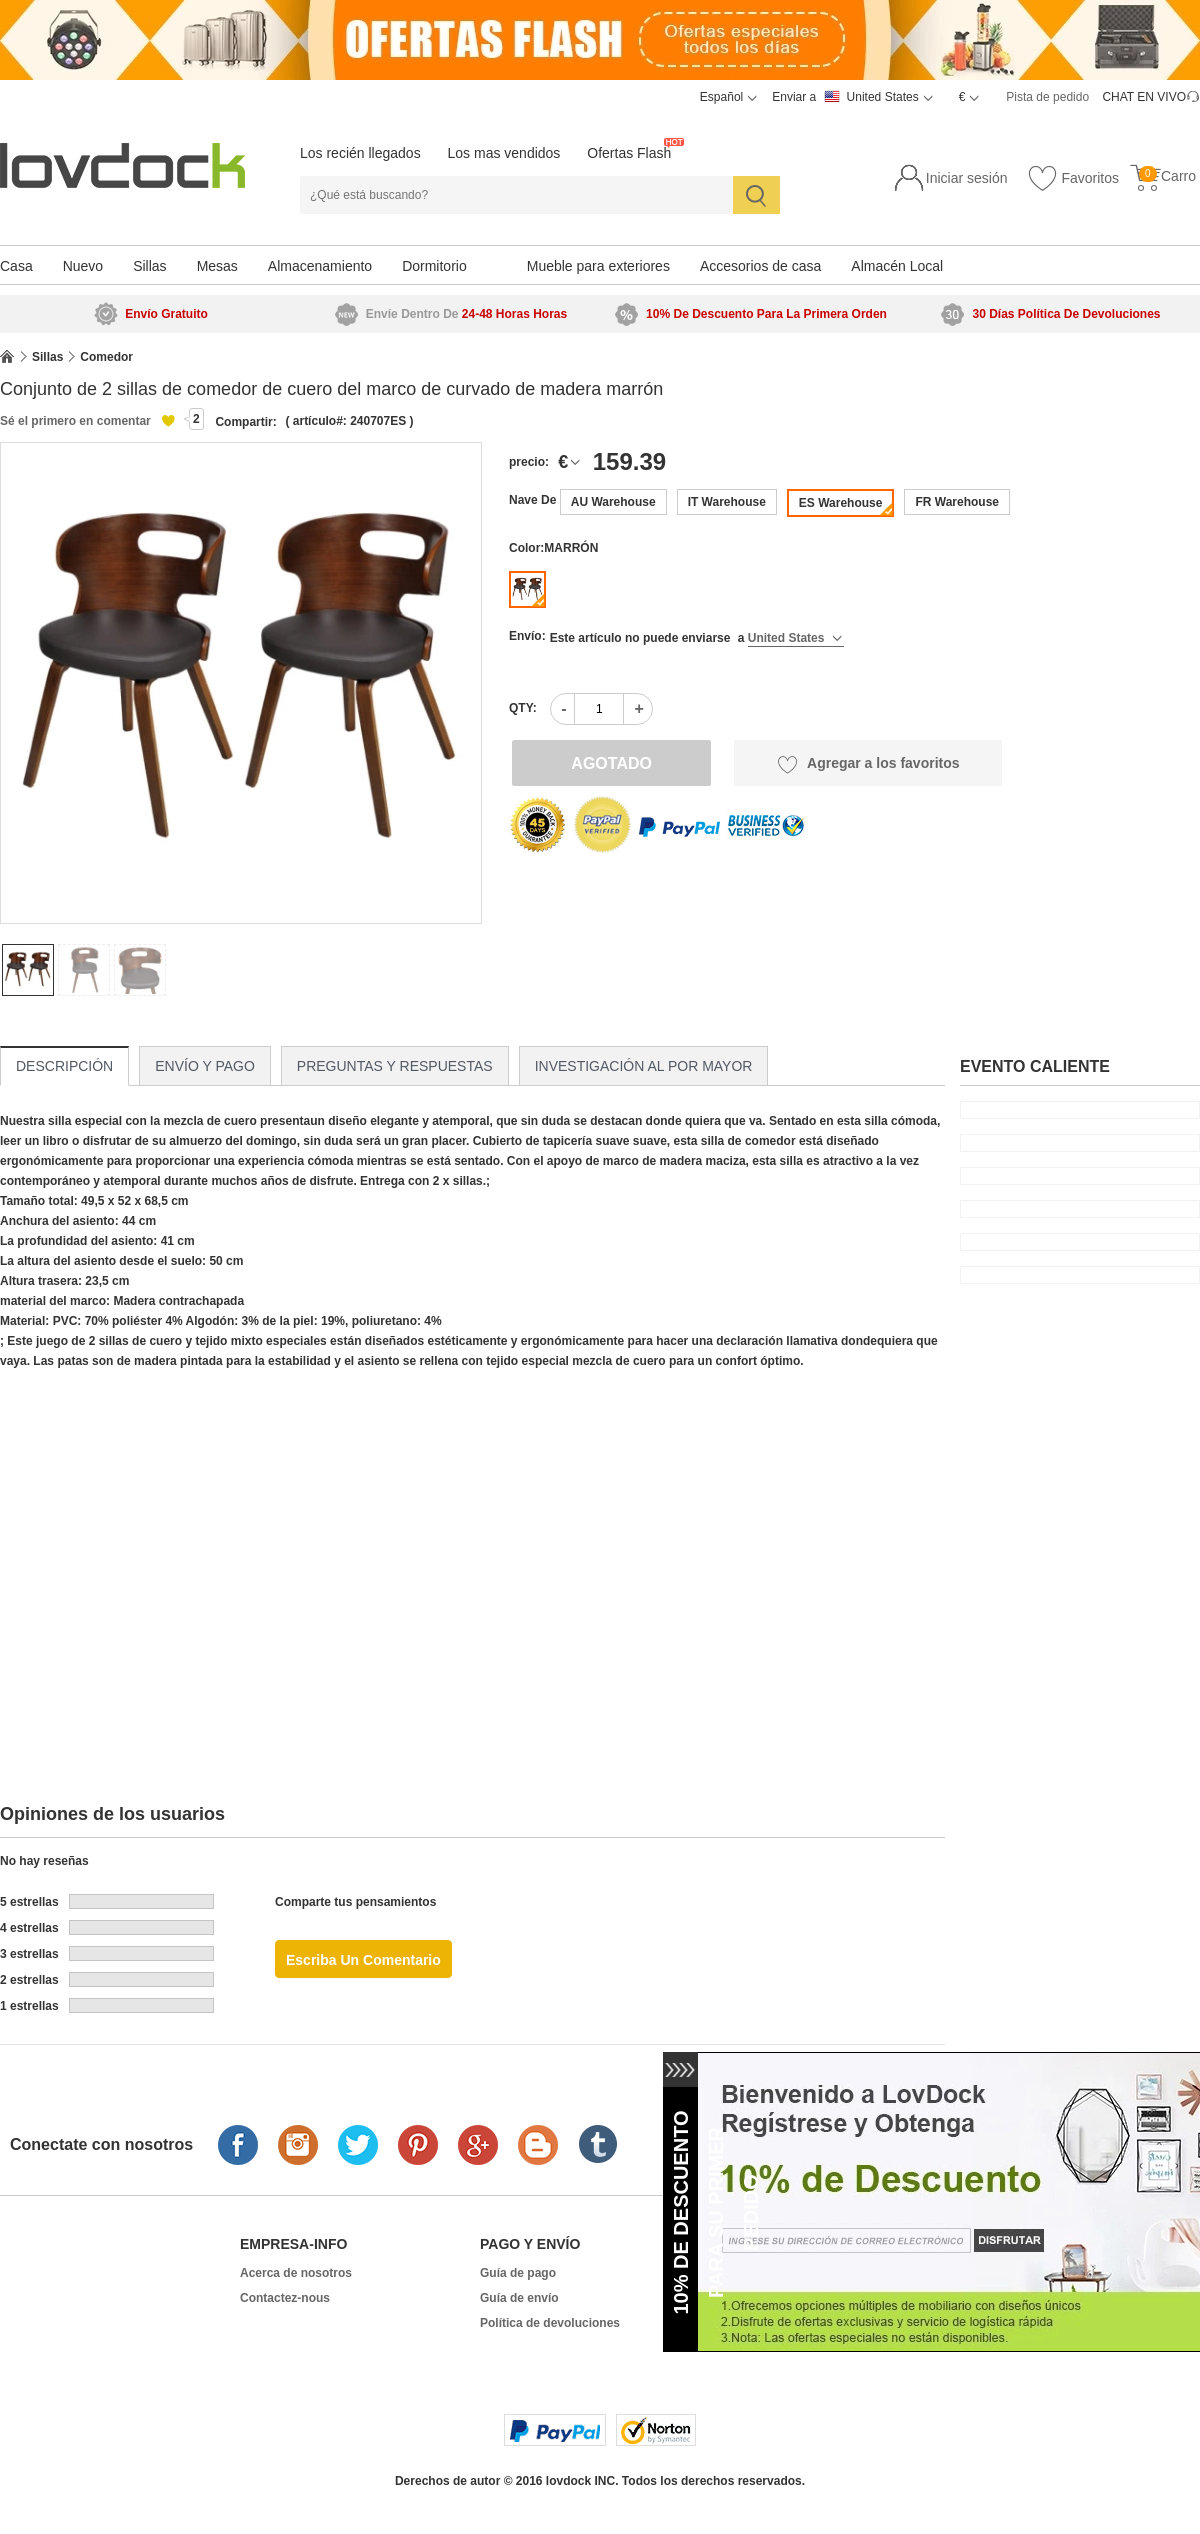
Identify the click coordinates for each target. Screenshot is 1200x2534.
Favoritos (1073, 179)
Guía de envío (519, 2298)
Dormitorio (434, 266)
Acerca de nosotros (296, 2273)
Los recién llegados (360, 153)
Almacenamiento (320, 266)
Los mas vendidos (504, 153)
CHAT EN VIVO (1144, 97)
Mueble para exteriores (598, 266)
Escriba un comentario (363, 1960)
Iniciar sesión (967, 178)
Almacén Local (897, 266)
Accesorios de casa (760, 266)
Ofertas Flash (629, 153)
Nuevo (83, 266)
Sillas (149, 266)
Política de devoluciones (550, 2323)
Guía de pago (518, 2273)
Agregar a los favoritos (868, 764)
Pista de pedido (1047, 97)
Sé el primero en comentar (75, 421)
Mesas (217, 266)
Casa (16, 266)
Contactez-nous (285, 2298)
